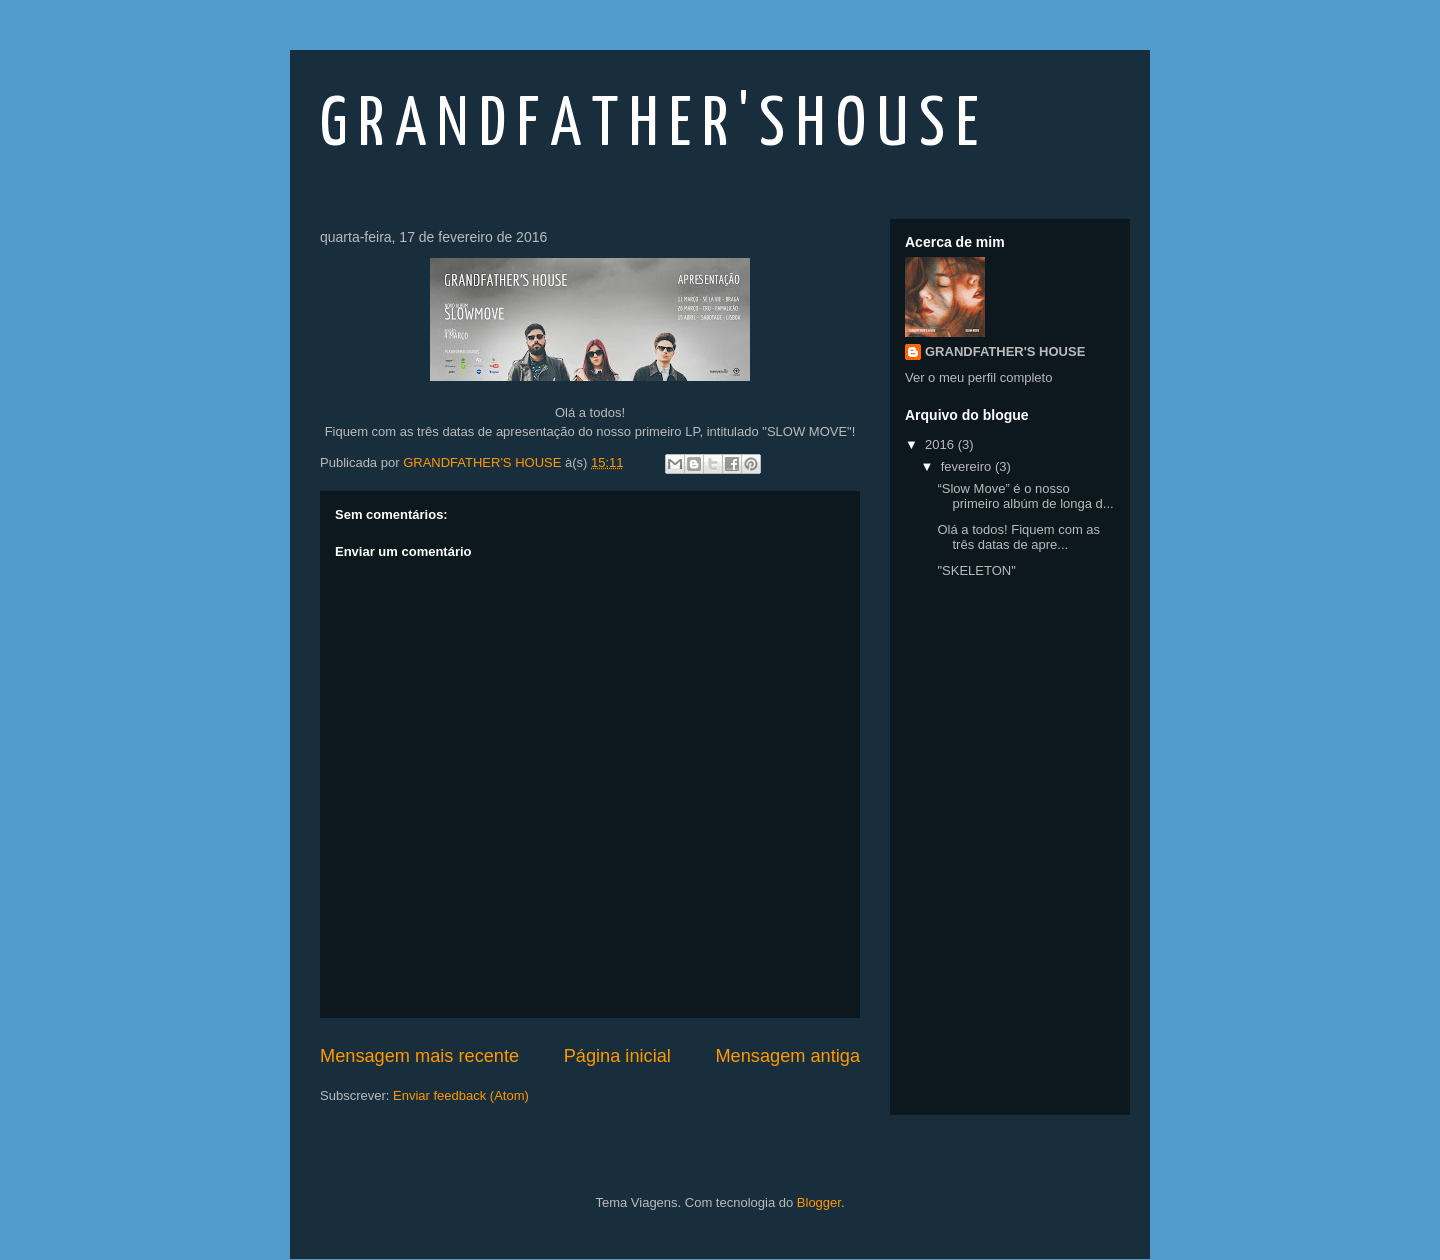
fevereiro (968, 466)
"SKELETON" (976, 570)
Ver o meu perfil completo (978, 377)
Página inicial (617, 1056)
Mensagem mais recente (419, 1056)
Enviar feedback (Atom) (461, 1095)
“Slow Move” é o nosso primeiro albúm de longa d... (1025, 496)
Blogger (819, 1202)
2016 (941, 444)
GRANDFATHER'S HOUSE (1005, 351)
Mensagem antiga (787, 1056)
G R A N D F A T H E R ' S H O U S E (649, 126)
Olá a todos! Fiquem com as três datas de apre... (1018, 537)
